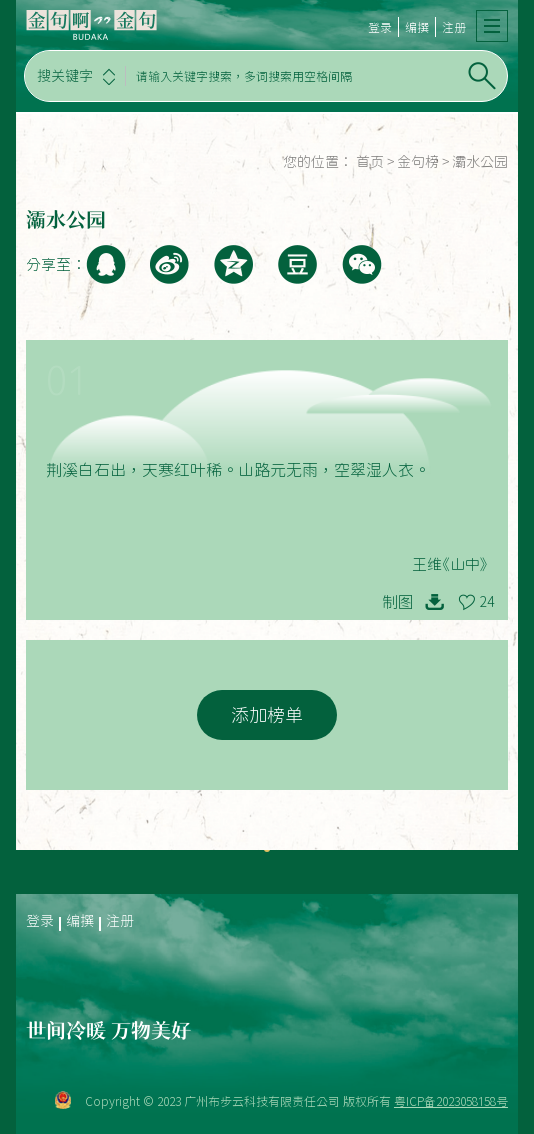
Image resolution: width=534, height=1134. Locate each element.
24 (487, 602)
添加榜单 (267, 715)
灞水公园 (480, 162)
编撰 (417, 27)
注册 (454, 27)
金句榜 (418, 162)
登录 (380, 27)
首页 (370, 162)
